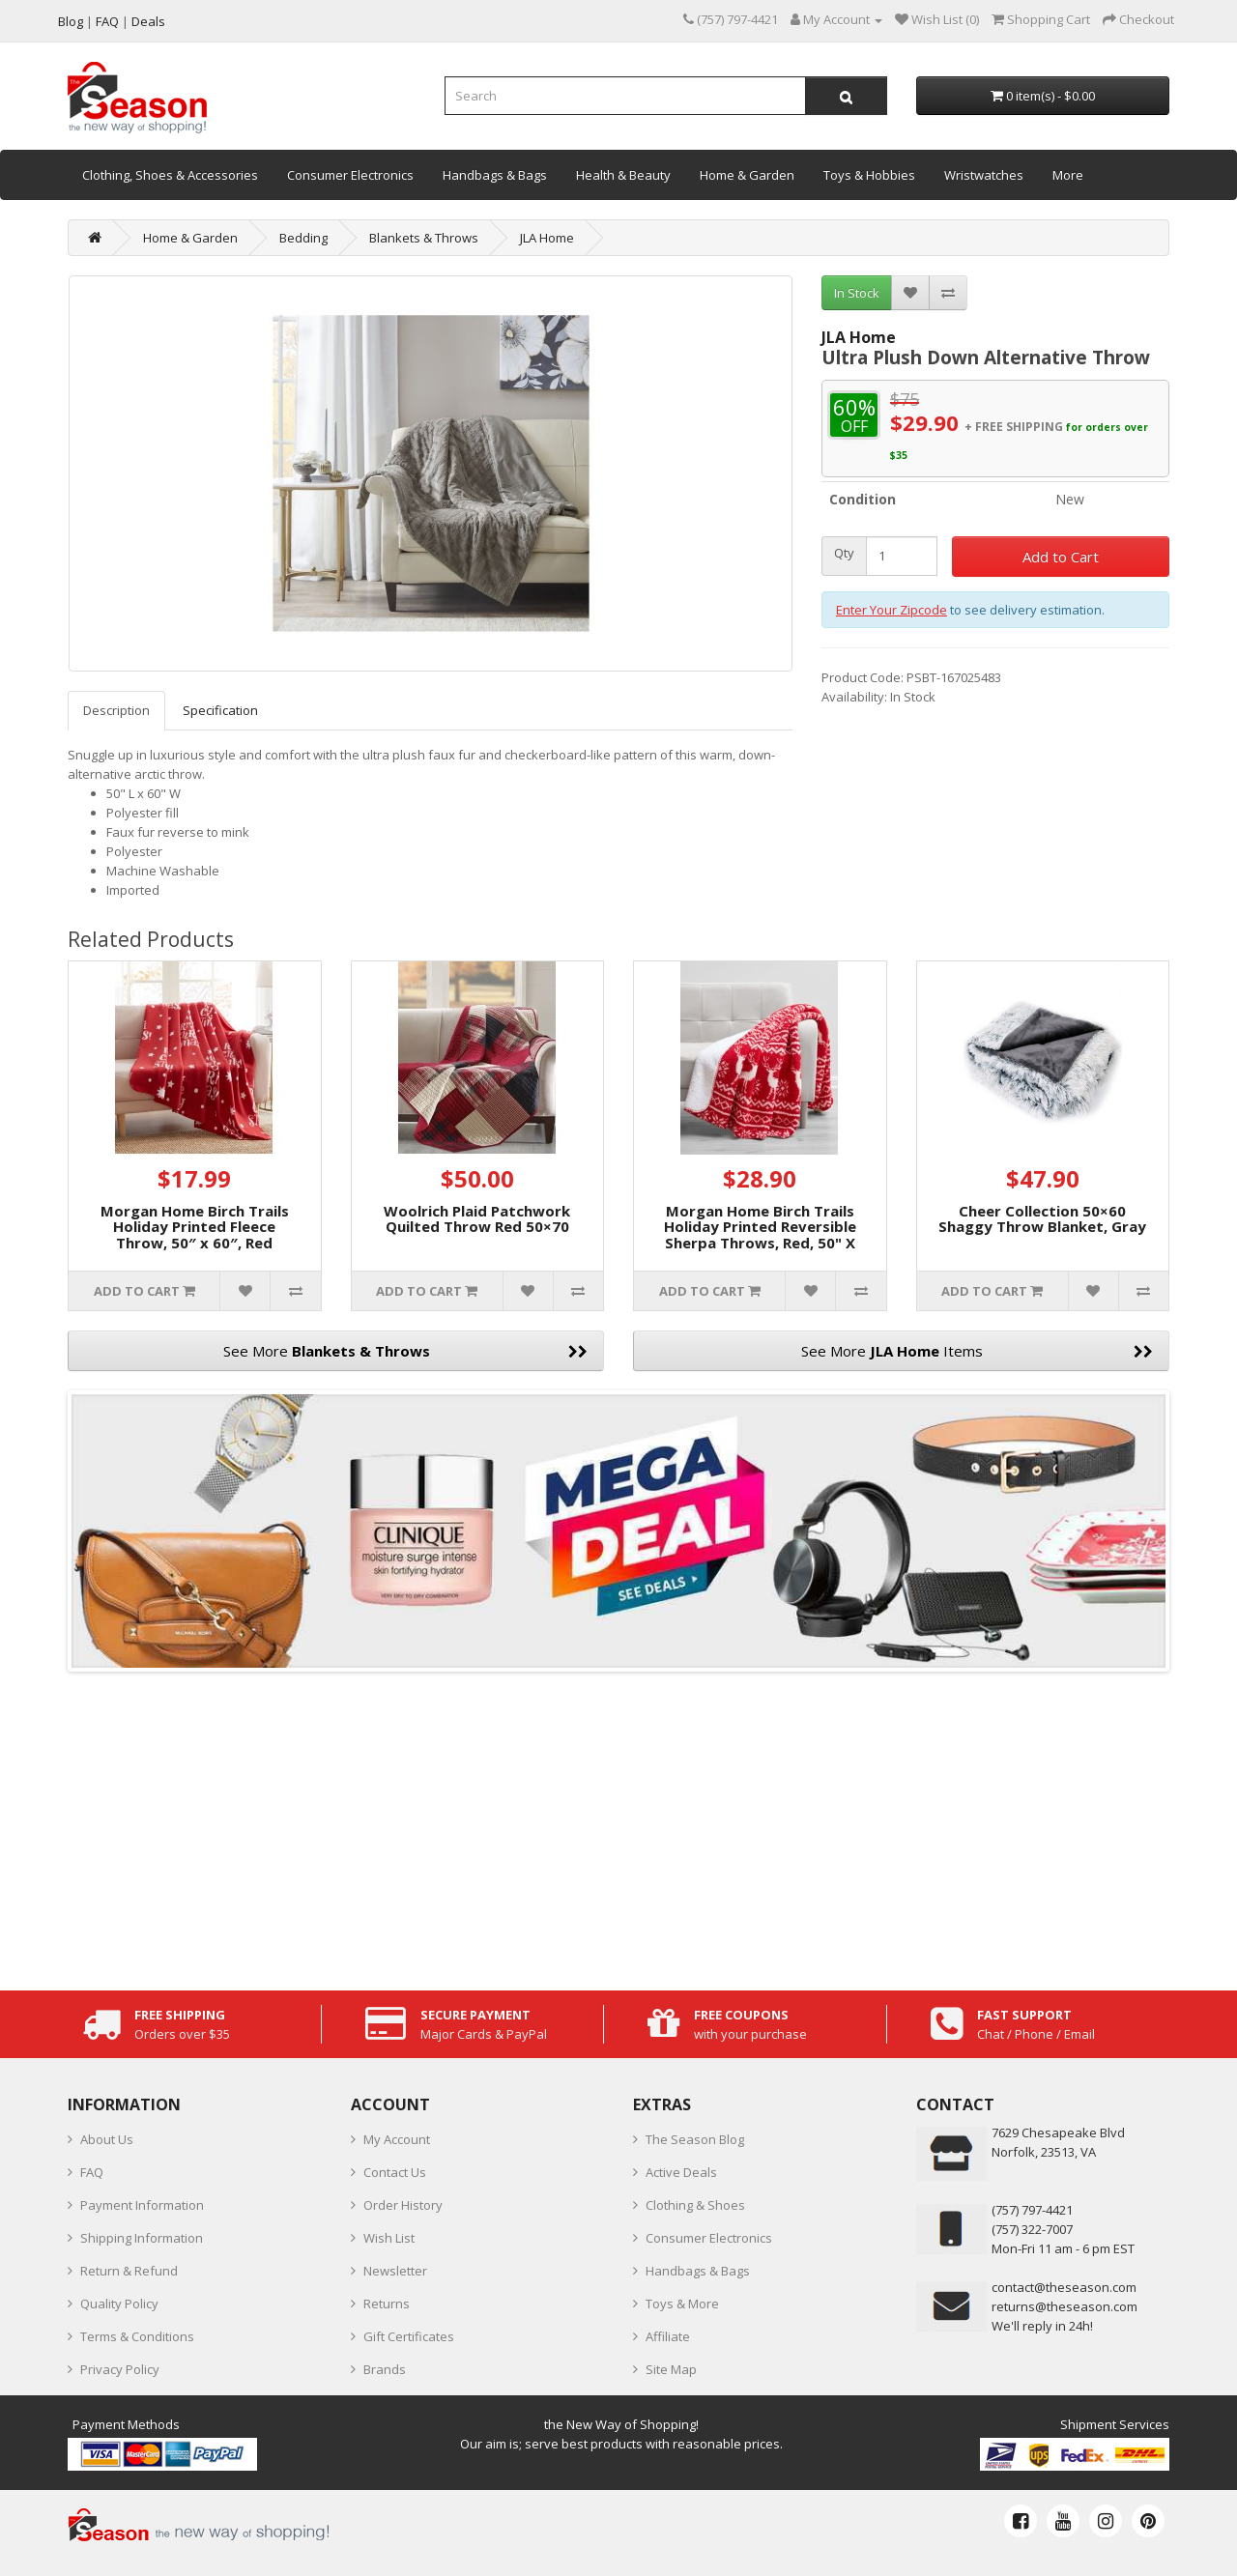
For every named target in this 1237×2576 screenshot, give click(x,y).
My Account (396, 2139)
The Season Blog (695, 2139)
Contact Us (394, 2172)
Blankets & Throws (423, 237)
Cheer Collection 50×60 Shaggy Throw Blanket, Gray (1042, 1219)
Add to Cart (1060, 556)
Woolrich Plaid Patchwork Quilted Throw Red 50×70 (477, 1219)
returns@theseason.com (1064, 2306)
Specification (220, 710)
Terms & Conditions (137, 2336)
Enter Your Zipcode (891, 609)
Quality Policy (119, 2303)
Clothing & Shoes (695, 2205)
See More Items (977, 1350)
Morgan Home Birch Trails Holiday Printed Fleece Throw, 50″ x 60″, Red (195, 1226)
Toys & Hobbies (869, 175)
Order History (403, 2205)
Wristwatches (983, 175)
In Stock (856, 292)
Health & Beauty (623, 175)
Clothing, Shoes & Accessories (170, 175)
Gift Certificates (408, 2336)
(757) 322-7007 (1032, 2229)
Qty (844, 553)
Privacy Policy (119, 2369)
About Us (106, 2139)
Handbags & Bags (495, 175)
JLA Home (547, 237)
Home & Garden (747, 175)
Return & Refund (129, 2270)
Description (116, 710)
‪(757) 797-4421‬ (1032, 2209)
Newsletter (395, 2270)
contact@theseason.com (1064, 2287)
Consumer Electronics (350, 175)
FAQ (91, 2172)
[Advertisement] (618, 1826)
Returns (386, 2303)
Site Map (671, 2369)
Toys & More (682, 2303)
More (1067, 175)
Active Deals (681, 2172)
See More (406, 1350)
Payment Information (142, 2205)
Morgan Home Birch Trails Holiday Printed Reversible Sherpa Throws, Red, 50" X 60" (760, 1235)
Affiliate (668, 2336)
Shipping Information (141, 2238)
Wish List (389, 2238)
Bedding (303, 237)
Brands (384, 2369)
